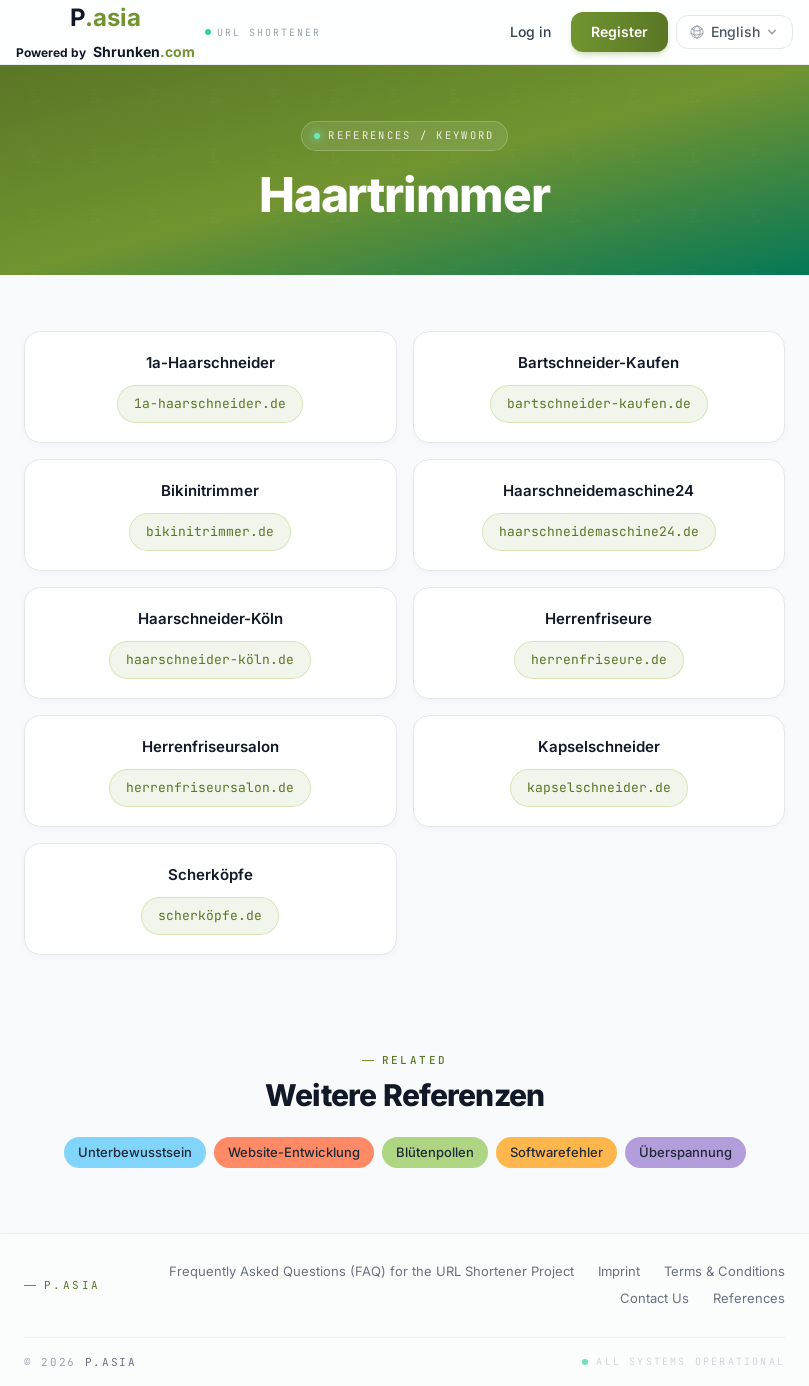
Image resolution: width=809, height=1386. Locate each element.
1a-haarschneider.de (210, 403)
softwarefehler (556, 1152)
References (749, 1298)
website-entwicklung (294, 1152)
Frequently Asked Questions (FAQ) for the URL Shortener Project (371, 1271)
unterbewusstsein (135, 1152)
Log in (530, 31)
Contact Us (654, 1298)
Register (619, 31)
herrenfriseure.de (599, 659)
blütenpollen (435, 1152)
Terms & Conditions (724, 1271)
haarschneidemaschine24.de (599, 531)
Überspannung (685, 1152)
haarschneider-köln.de (210, 659)
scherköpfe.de (210, 915)
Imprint (619, 1271)
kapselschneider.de (599, 787)
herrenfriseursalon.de (210, 787)
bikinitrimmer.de (210, 531)
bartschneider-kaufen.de (599, 403)
